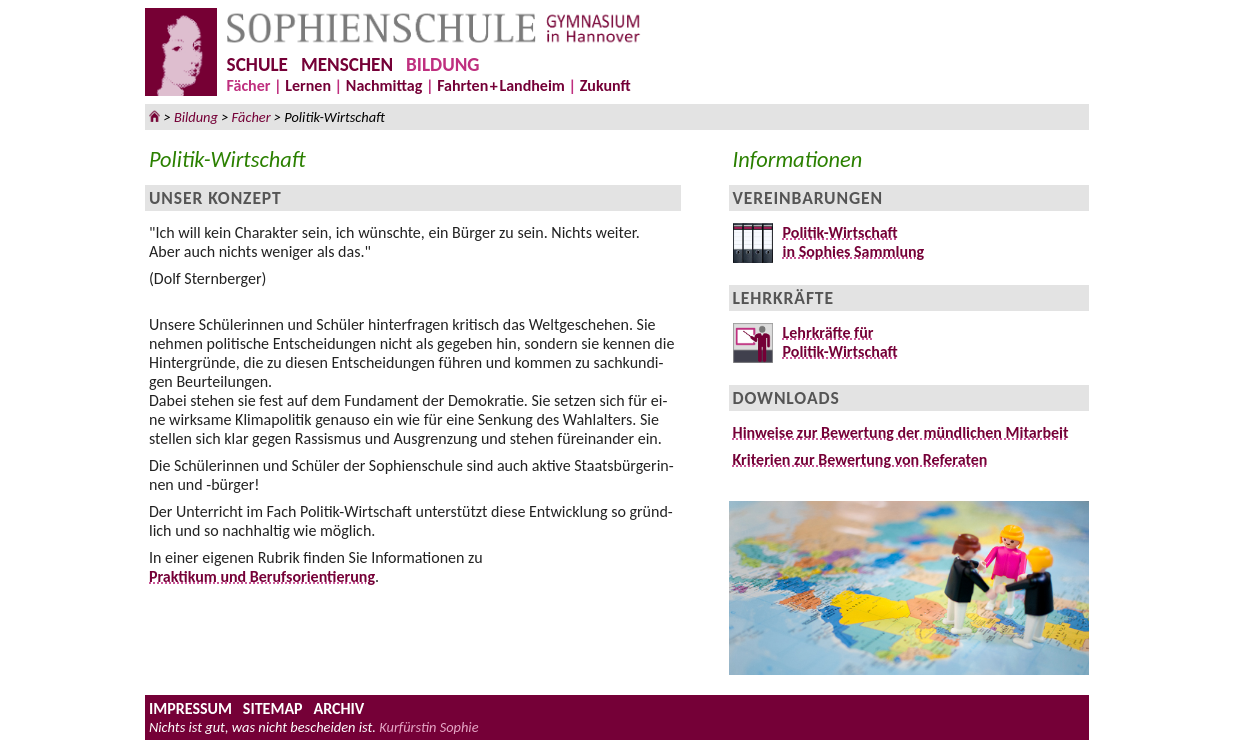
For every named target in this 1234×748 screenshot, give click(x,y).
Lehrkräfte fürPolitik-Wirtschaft (835, 342)
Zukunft (605, 85)
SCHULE (257, 64)
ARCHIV (338, 708)
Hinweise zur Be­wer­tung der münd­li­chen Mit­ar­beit (901, 432)
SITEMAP (273, 708)
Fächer (249, 85)
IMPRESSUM (190, 708)
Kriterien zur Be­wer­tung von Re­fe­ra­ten (860, 459)
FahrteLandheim (501, 85)
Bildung (196, 117)
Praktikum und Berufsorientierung (262, 576)
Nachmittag (384, 85)
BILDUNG (442, 64)
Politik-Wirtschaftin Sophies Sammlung (849, 242)
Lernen (308, 85)
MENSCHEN (347, 64)
